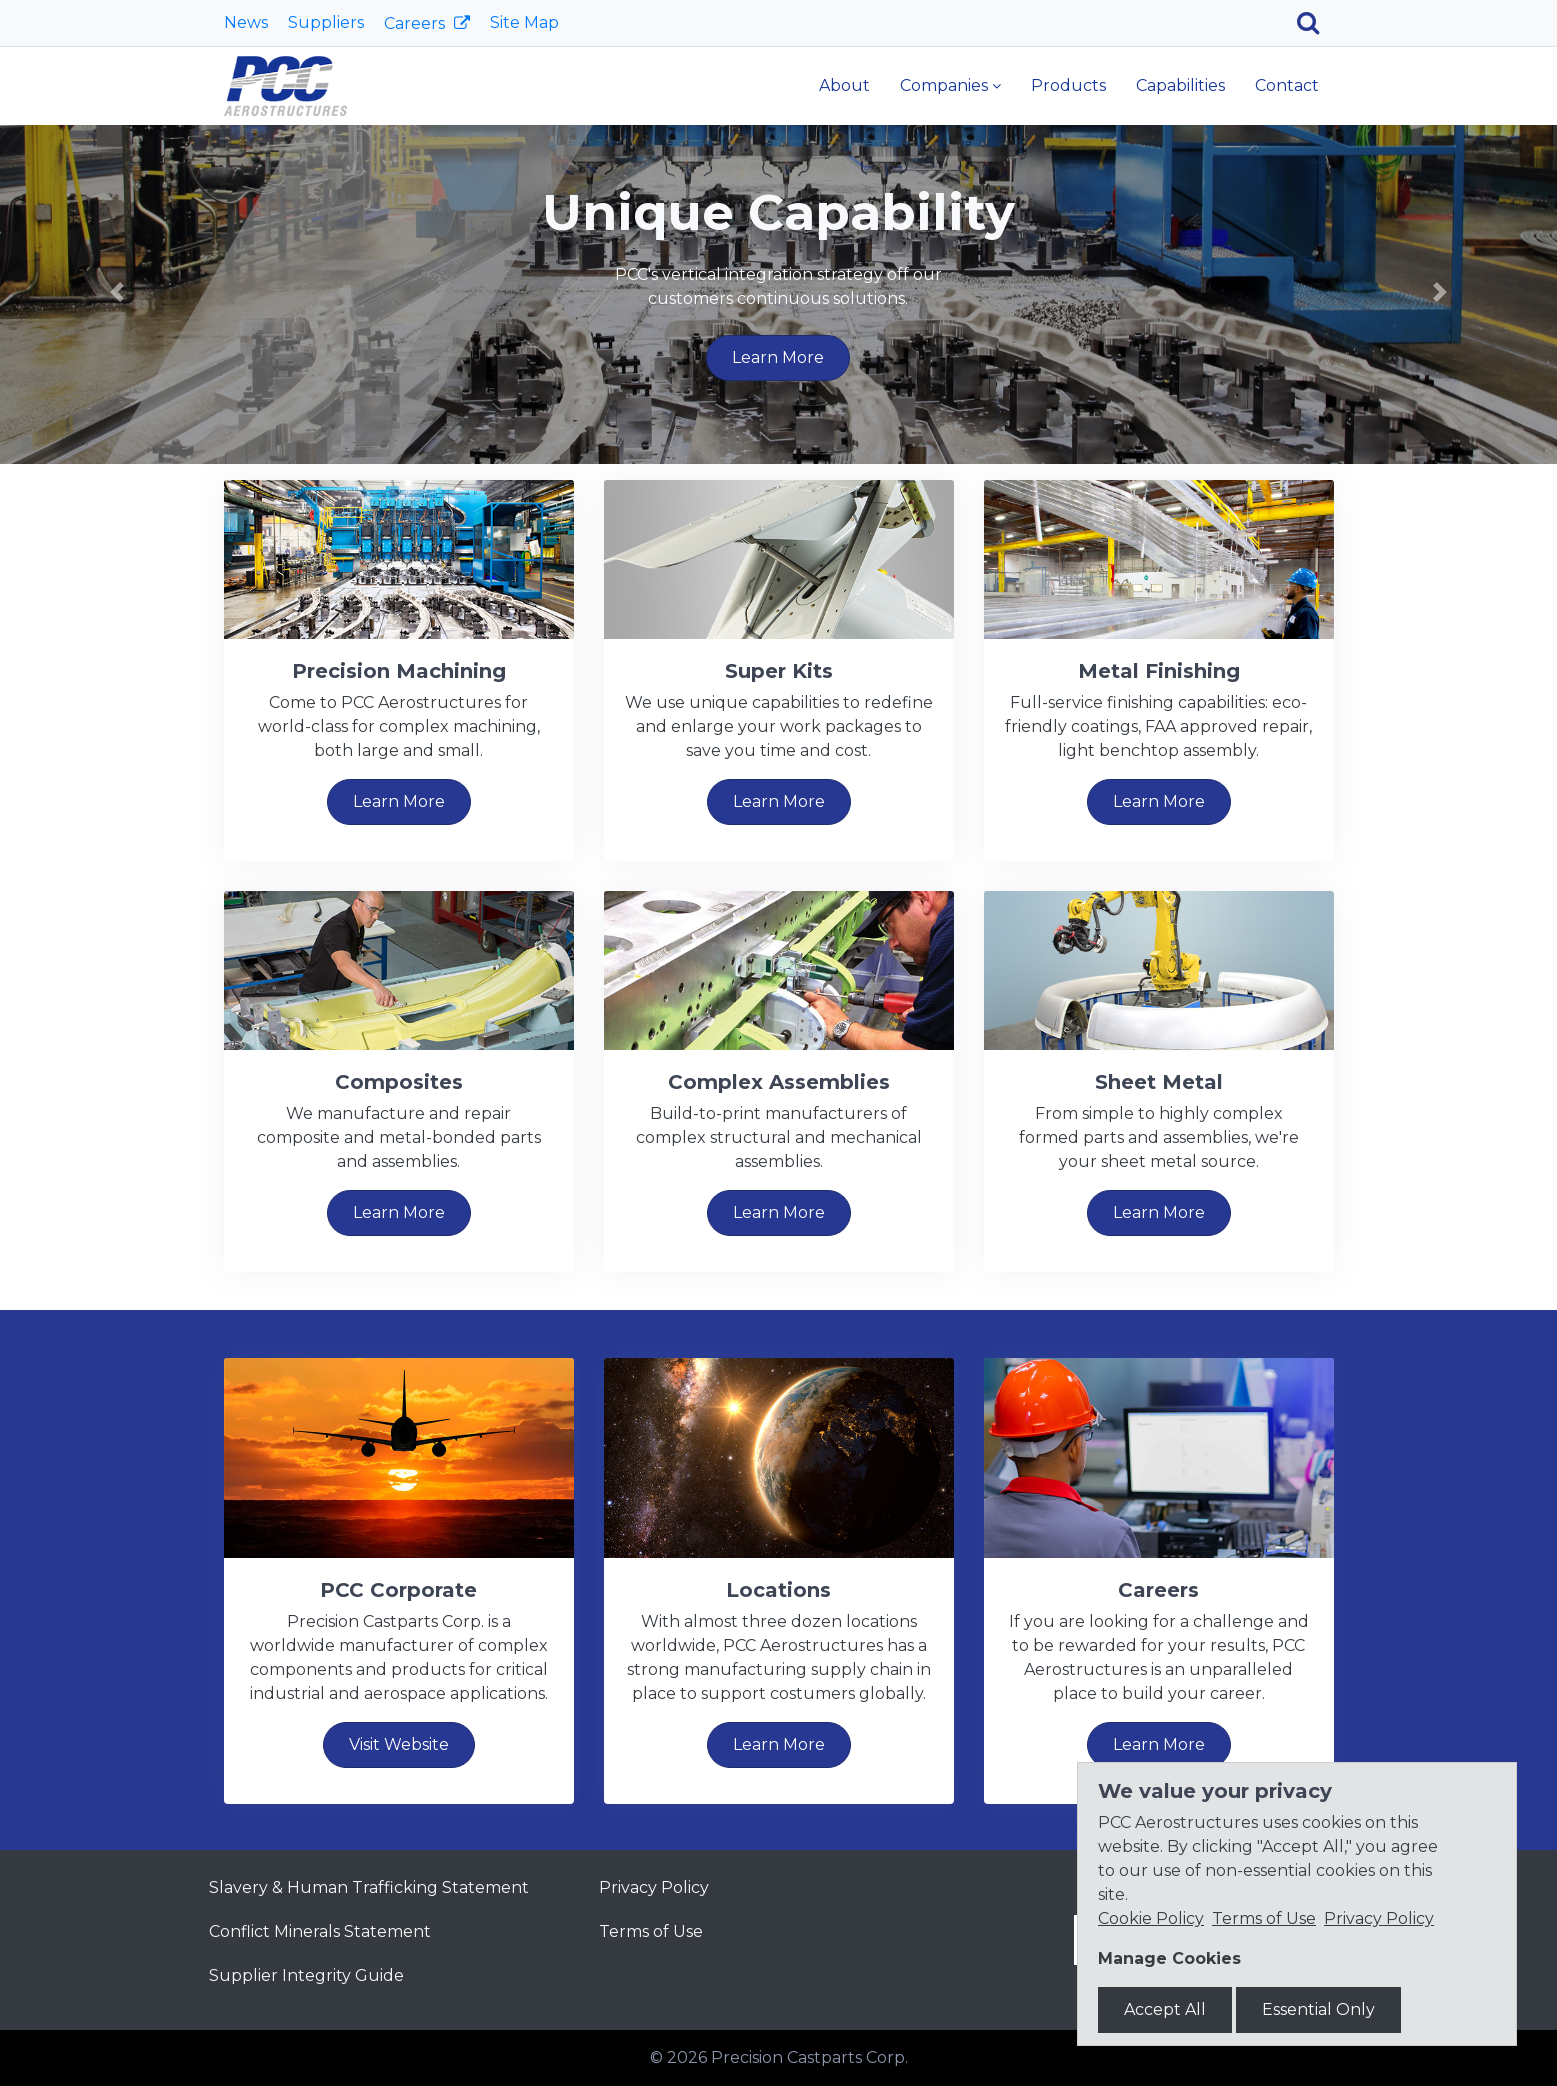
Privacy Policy (654, 1887)
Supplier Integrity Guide (306, 1975)
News (246, 22)
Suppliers (326, 22)
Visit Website (399, 1744)
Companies (944, 85)
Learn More (778, 357)
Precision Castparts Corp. (809, 2057)
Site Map (524, 22)
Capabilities (1180, 85)
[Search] (1315, 23)
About (844, 85)
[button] (117, 292)
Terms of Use (651, 1931)
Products (1068, 85)
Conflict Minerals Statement (320, 1931)
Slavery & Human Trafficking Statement (369, 1887)
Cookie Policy (1151, 1918)
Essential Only (1318, 2009)
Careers (416, 23)
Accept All (1165, 2009)
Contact (1287, 85)
